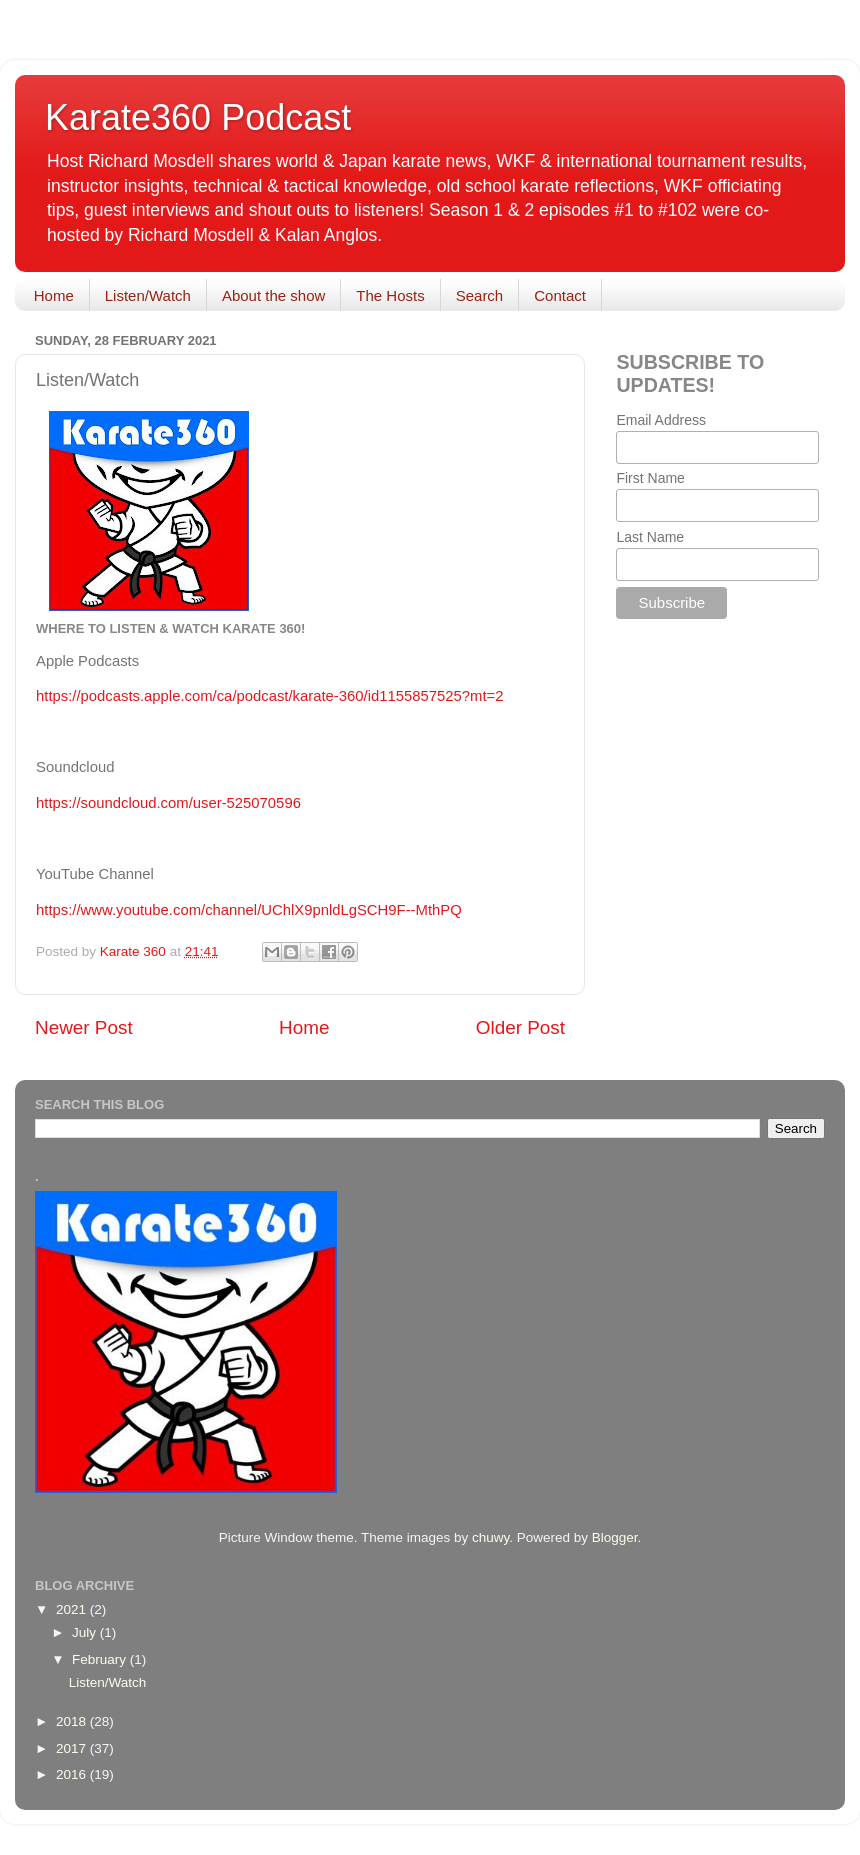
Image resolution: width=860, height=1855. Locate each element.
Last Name (650, 537)
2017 (73, 1748)
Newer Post (84, 1027)
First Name (650, 478)
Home (54, 295)
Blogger (615, 1537)
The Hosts (390, 295)
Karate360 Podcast (198, 117)
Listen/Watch (148, 295)
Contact (560, 295)
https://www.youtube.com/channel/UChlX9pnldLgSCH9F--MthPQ (249, 910)
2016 (73, 1774)
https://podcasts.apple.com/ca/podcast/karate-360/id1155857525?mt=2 (269, 696)
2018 (73, 1721)
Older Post (520, 1027)
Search (480, 295)
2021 (73, 1609)
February (101, 1659)
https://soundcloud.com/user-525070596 (168, 803)
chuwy (490, 1537)
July (86, 1632)
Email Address (660, 420)
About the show (273, 295)
